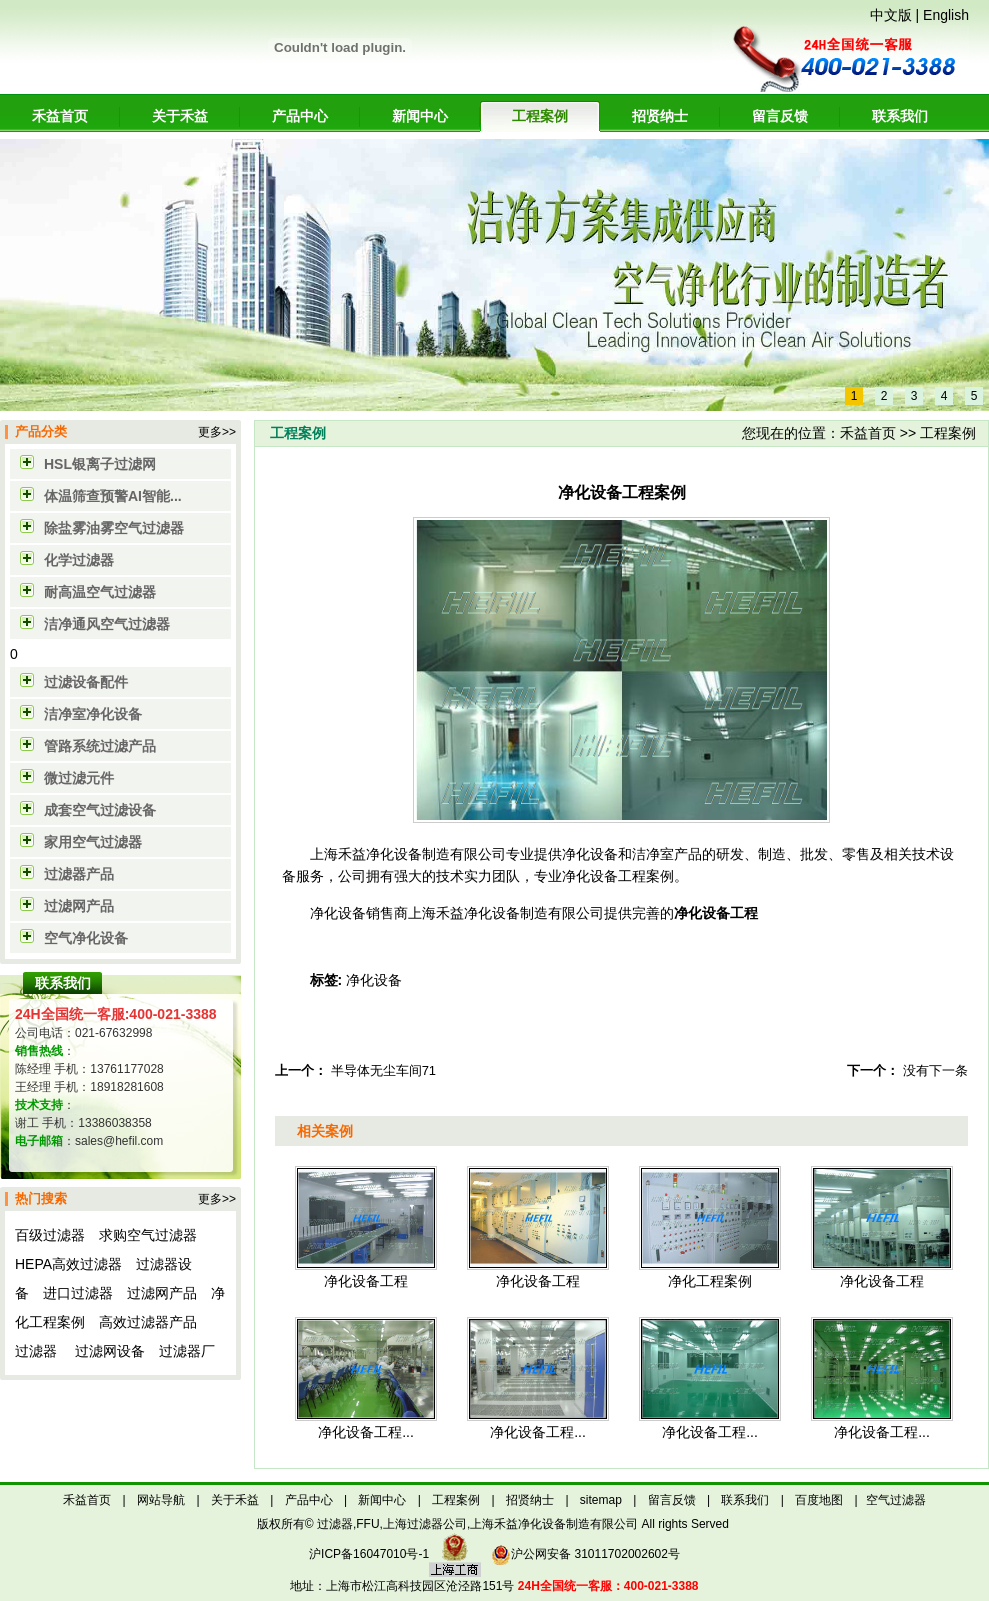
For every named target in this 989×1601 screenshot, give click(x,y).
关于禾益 (180, 116)
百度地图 (819, 1500)
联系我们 (900, 116)
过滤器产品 (79, 874)
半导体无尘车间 (376, 1070)
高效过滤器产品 (148, 1322)
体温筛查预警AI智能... (113, 496)
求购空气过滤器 (148, 1235)
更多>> (217, 432)
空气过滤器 (896, 1500)
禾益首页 (60, 116)
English (946, 15)
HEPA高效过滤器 (68, 1264)
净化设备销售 (352, 913)
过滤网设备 (110, 1351)
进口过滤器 (78, 1293)
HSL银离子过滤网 (100, 464)
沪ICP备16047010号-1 (369, 1554)
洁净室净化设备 (93, 714)
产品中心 (300, 116)
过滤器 (36, 1351)
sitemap (601, 1500)
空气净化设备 (86, 938)
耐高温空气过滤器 (100, 592)
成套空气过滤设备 (100, 810)
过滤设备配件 (86, 682)
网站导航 (161, 1500)
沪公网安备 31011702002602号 (585, 1554)
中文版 (891, 15)
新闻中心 (420, 116)
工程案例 (540, 116)
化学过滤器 (79, 560)
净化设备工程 (716, 913)
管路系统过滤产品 (100, 746)
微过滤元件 (79, 778)
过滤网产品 (79, 906)
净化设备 (374, 980)
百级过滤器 (50, 1235)
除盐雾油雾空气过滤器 (114, 528)
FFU (367, 1524)
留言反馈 (780, 116)
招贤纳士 (660, 116)
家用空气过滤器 (93, 842)
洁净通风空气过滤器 (107, 624)
